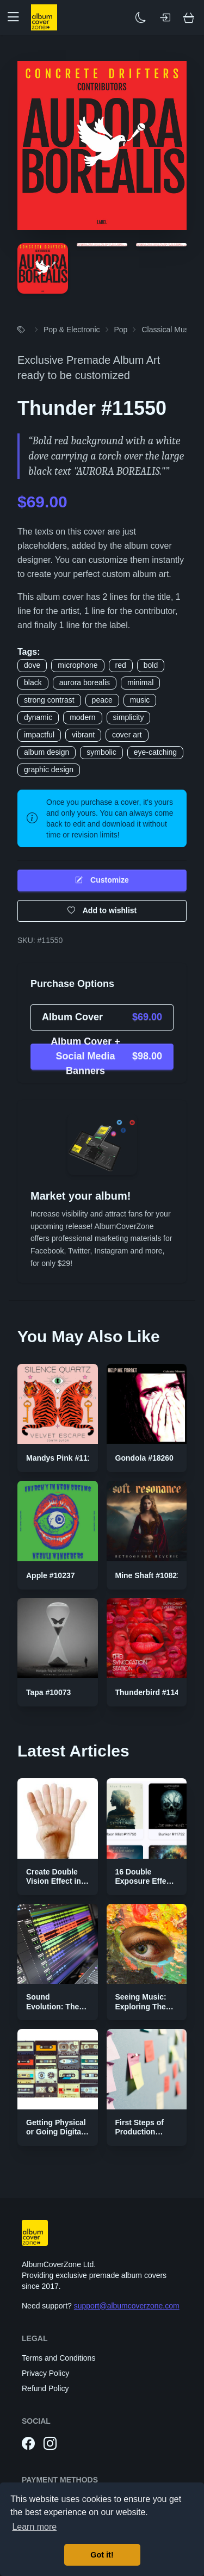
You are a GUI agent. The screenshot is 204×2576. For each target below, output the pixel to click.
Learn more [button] (34, 2526)
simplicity (128, 717)
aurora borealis (84, 682)
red (120, 665)
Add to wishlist (102, 910)
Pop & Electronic (72, 329)
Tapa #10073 (48, 1692)
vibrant (83, 734)
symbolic (101, 752)
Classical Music (167, 329)
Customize (102, 880)
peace (102, 700)
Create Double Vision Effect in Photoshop (53, 1881)
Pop (121, 329)
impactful (39, 734)
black (33, 682)
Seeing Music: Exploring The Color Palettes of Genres (145, 2011)
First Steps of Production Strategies (139, 2132)
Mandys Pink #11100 (63, 1458)
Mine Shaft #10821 (148, 1575)
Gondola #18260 (144, 1458)
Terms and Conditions (58, 2358)
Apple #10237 (50, 1575)
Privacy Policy (45, 2373)
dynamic (38, 717)
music (140, 700)
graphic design (48, 769)
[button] (17, 17)
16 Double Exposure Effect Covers (144, 1881)
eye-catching (155, 752)
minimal (140, 682)
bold (151, 665)
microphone (77, 665)
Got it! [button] (101, 2554)
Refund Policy (45, 2388)
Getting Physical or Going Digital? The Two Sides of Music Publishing (57, 2137)
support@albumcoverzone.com (127, 2305)
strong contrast (49, 700)
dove (32, 665)
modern (82, 717)
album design (46, 752)
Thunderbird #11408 (151, 1692)
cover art (126, 734)
